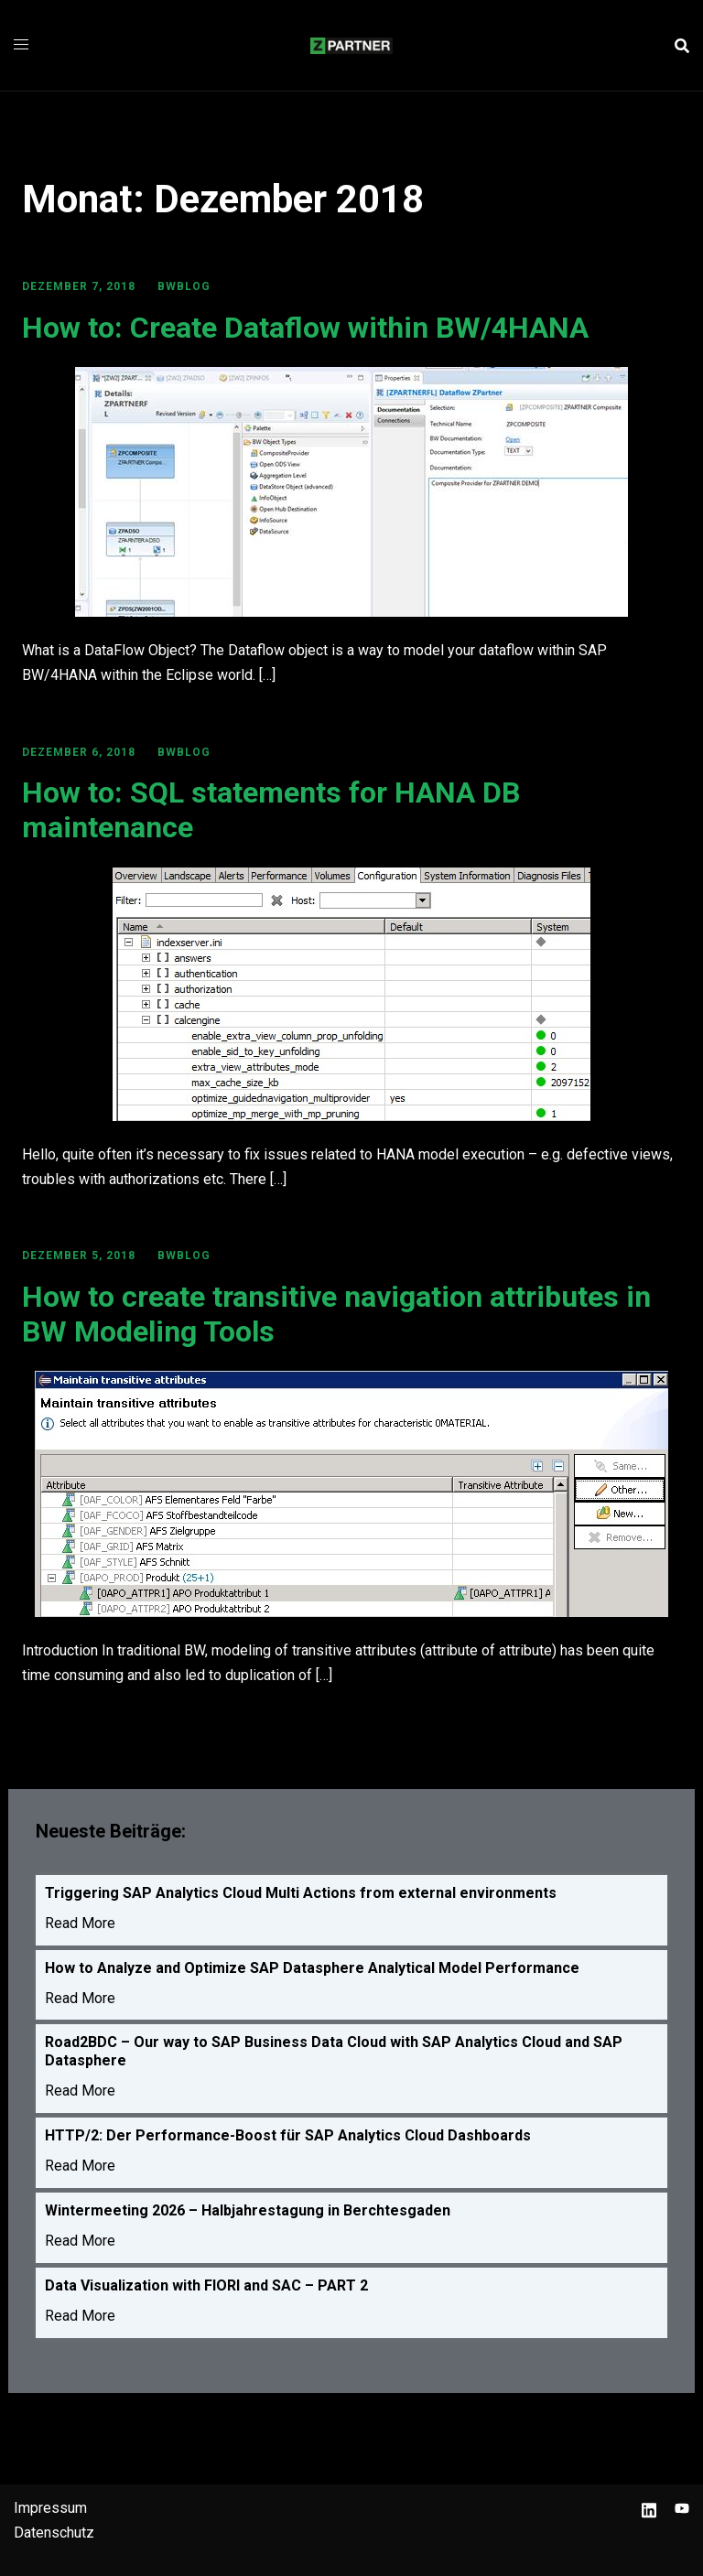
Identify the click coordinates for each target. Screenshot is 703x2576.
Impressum (50, 2508)
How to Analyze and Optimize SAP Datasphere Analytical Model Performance (312, 1968)
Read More (80, 1923)
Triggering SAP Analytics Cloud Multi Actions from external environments (301, 1893)
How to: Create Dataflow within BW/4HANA (305, 327)
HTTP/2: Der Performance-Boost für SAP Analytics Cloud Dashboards (288, 2135)
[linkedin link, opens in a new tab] (649, 2508)
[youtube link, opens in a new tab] (682, 2508)
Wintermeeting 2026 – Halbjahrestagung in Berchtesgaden (247, 2210)
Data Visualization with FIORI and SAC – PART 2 (206, 2285)
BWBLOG (184, 286)
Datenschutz (54, 2532)
